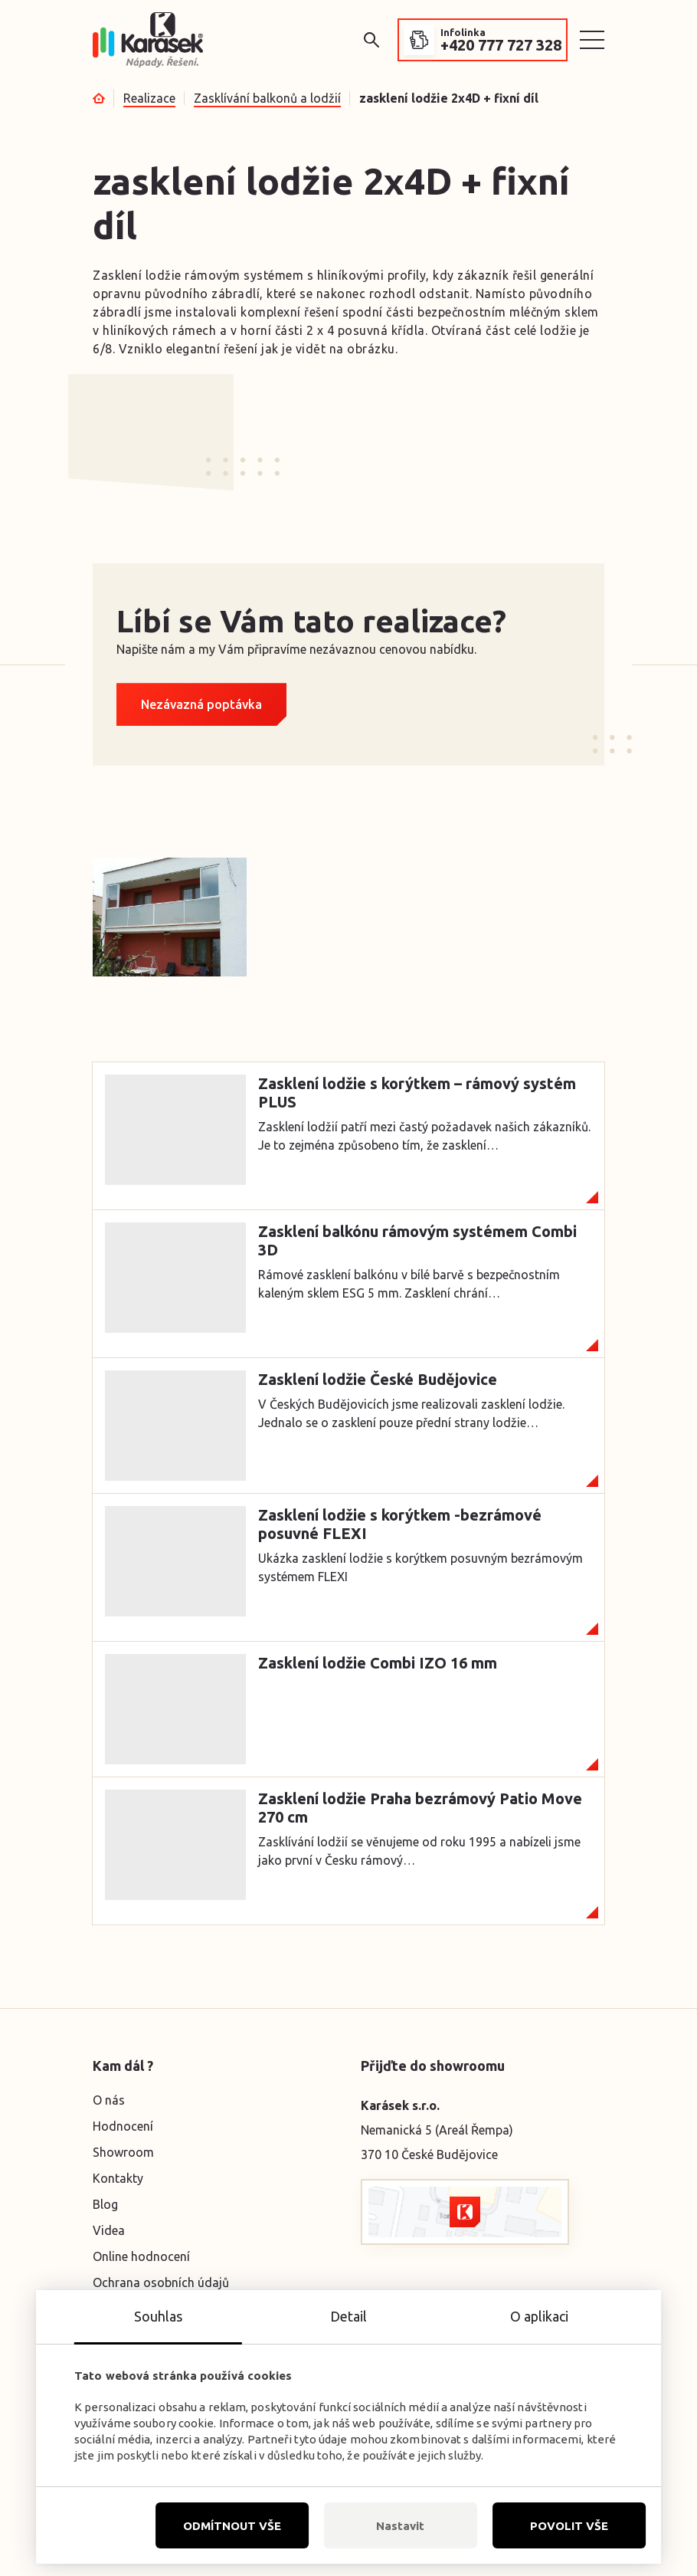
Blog (105, 2204)
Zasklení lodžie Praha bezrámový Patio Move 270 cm (420, 1808)
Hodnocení (123, 2126)
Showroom (123, 2152)
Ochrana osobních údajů (161, 2282)
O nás (109, 2100)
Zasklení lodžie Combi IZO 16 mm (377, 1663)
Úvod (99, 98)
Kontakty (118, 2178)
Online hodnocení (141, 2256)
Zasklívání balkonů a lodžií (267, 98)
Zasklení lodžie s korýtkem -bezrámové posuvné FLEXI (400, 1524)
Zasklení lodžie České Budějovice (377, 1379)
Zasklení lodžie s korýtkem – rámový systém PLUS (417, 1093)
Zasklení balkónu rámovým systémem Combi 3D (417, 1240)
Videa (109, 2230)
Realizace (149, 98)
